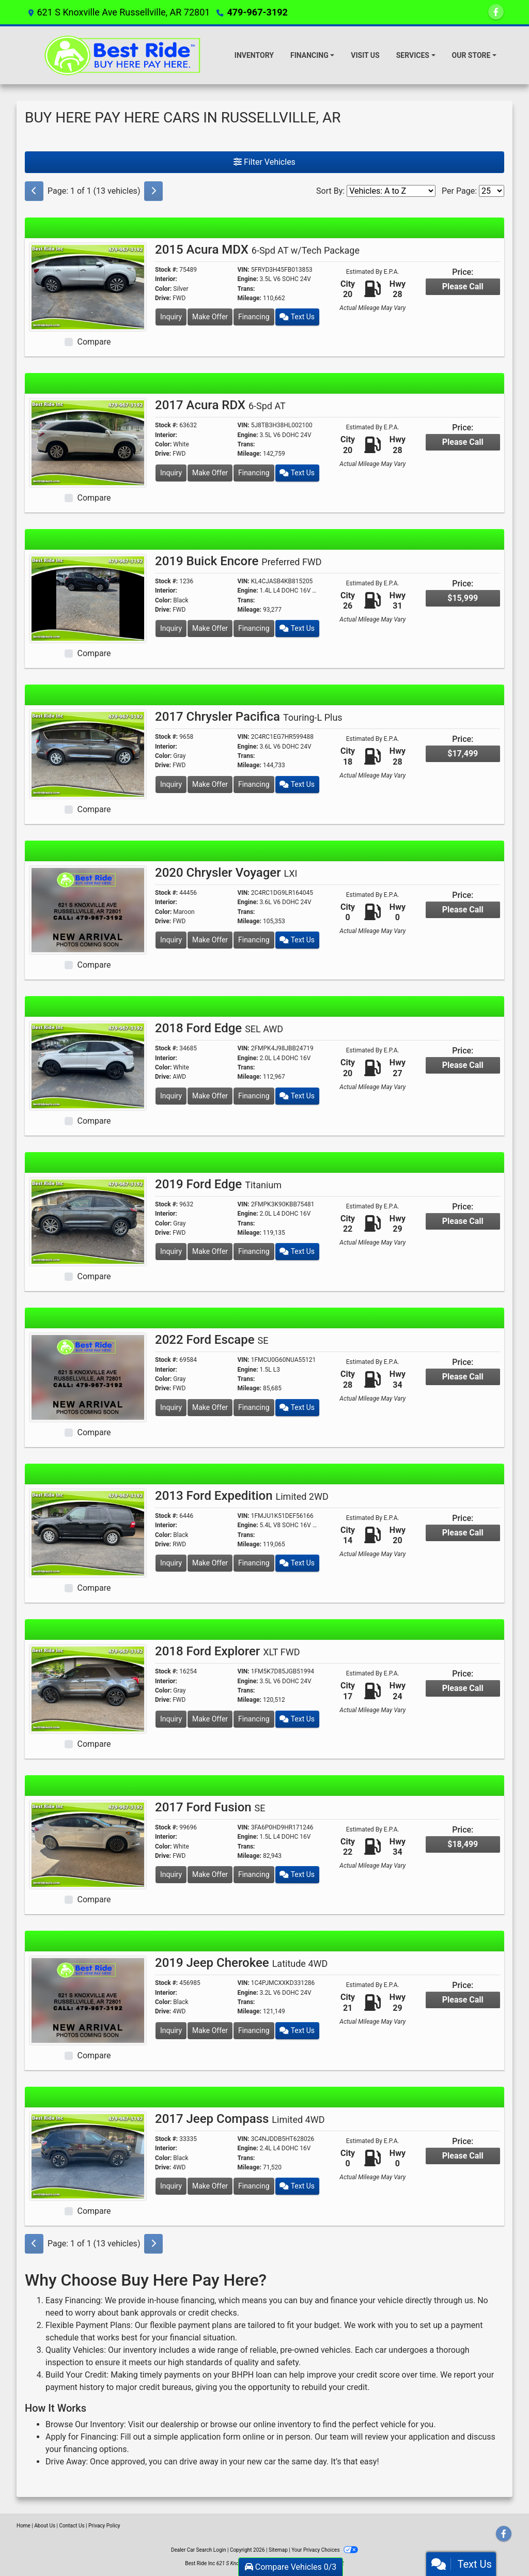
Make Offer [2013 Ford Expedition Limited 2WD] (210, 1563)
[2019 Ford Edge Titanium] (88, 1221)
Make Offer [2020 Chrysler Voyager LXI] (210, 940)
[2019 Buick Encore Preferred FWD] (88, 598)
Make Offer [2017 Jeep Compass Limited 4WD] (210, 2186)
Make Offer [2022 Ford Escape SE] (210, 1407)
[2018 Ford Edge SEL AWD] (88, 1065)
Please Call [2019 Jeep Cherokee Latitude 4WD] (463, 2000)
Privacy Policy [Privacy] (104, 2525)
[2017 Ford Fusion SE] (88, 1844)
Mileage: (249, 298)
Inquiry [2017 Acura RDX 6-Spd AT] (171, 473)
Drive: (163, 298)
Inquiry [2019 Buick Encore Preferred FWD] (171, 628)
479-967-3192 (257, 12)
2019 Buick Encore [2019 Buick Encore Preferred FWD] (238, 561)
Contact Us (72, 2525)
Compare (94, 342)
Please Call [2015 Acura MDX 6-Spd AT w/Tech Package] (463, 286)
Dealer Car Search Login (198, 2550)
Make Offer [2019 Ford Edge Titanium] (210, 1251)
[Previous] (34, 191)
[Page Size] (491, 191)
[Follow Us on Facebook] (496, 12)
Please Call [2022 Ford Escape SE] (463, 1377)
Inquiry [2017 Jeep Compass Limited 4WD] (171, 2186)
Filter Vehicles (264, 162)
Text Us (297, 317)
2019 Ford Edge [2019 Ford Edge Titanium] (218, 1184)
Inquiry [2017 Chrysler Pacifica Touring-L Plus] (171, 784)
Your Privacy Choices (324, 2550)
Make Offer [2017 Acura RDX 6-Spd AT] (210, 473)
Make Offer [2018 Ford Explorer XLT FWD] (210, 1719)
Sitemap (278, 2550)
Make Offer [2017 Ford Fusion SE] (210, 1874)
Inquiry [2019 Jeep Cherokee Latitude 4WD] (171, 2030)
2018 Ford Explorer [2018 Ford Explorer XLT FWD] (227, 1651)
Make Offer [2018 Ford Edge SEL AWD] (210, 1096)
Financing (254, 317)
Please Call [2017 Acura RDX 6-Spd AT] (463, 442)
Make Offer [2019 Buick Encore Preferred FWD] (210, 628)
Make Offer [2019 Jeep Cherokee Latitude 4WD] (210, 2030)
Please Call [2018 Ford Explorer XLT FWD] (463, 1688)
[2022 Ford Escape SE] (88, 1377)
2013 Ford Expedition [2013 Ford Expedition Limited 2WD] (242, 1495)
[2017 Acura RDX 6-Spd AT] (88, 442)
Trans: (246, 288)
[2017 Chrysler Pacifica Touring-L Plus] (88, 753)
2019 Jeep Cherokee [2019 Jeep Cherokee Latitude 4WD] (241, 1963)
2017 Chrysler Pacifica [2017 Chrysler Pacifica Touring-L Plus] (249, 716)
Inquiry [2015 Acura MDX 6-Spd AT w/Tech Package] (171, 317)
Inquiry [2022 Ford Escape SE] (171, 1407)
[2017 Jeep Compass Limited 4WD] (88, 2156)
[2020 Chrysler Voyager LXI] (88, 909)
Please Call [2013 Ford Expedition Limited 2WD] (463, 1533)
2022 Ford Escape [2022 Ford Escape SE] (211, 1339)
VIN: (244, 269)
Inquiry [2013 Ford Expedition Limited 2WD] (171, 1563)
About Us (44, 2525)
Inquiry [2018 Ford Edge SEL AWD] (171, 1096)
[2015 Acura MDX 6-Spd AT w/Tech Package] (88, 286)
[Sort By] (391, 191)
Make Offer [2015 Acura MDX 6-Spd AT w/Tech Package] (210, 317)
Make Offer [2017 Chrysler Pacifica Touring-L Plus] (210, 784)
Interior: (166, 279)
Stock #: (166, 269)
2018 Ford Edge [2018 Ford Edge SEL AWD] (219, 1028)
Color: (163, 288)
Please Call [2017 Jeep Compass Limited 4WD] (463, 2156)
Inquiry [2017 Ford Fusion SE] (171, 1874)
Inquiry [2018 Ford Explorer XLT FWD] (171, 1719)
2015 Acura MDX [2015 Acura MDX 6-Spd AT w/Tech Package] (257, 249)
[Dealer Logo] (125, 55)
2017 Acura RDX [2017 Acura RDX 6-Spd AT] (220, 405)
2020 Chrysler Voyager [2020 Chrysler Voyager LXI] (226, 872)
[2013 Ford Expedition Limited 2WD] (88, 1533)
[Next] (153, 191)
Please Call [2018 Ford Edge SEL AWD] (463, 1065)
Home (23, 2525)
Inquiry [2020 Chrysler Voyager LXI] (171, 940)
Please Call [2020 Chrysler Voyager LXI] (463, 909)
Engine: (248, 279)
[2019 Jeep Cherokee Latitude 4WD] (88, 2000)
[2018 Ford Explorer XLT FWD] (88, 1688)
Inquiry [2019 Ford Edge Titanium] (171, 1251)
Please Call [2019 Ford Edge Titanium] (463, 1221)
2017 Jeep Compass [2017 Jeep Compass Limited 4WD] (240, 2119)
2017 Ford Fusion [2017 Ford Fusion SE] (210, 1807)
